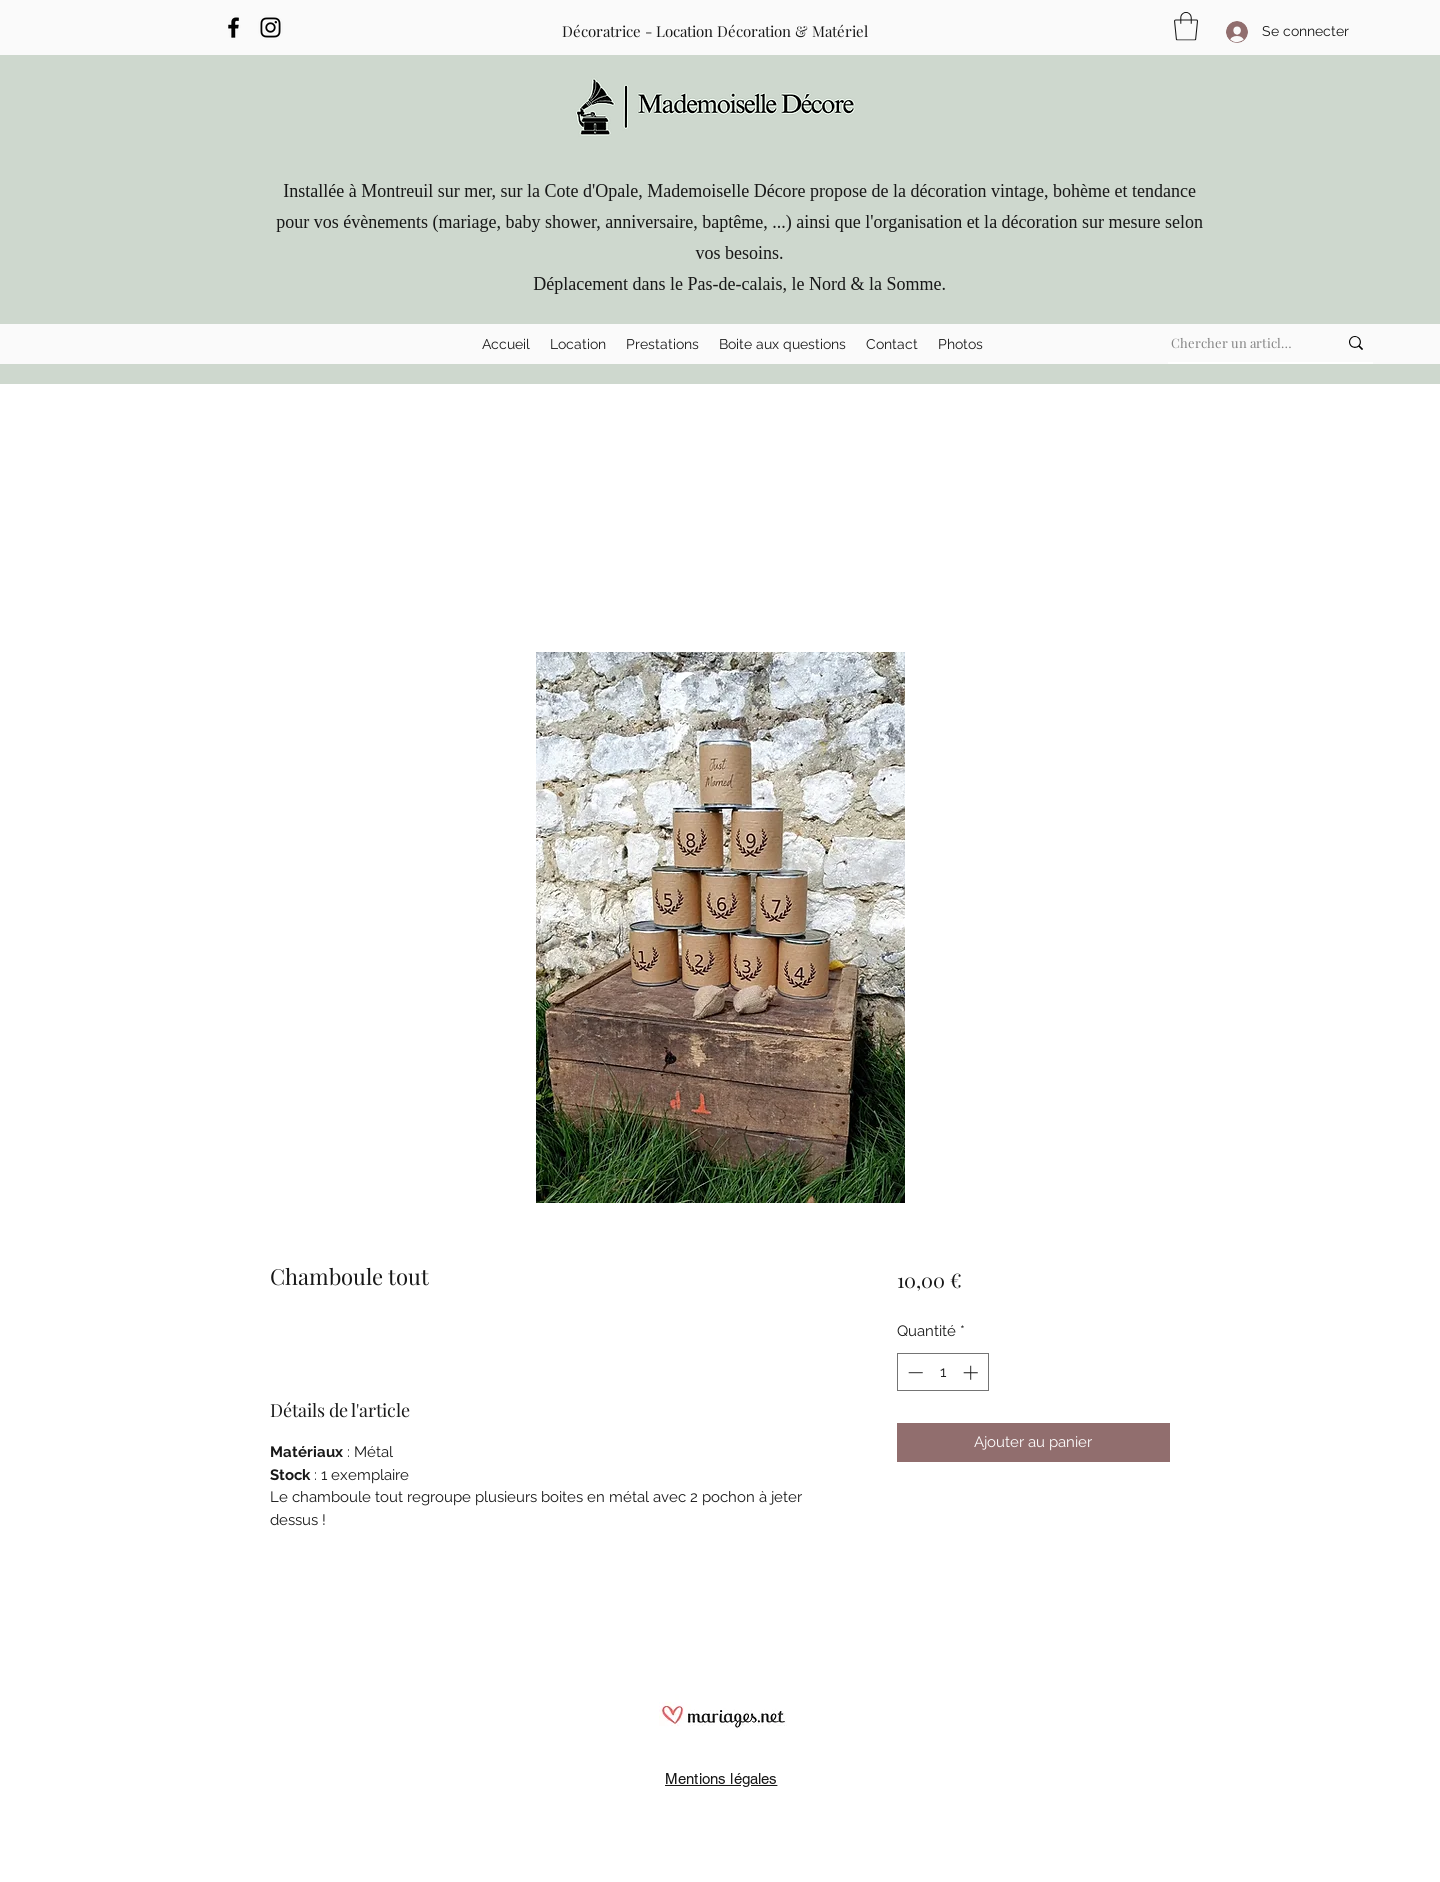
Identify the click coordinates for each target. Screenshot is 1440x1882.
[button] (578, 344)
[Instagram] (270, 27)
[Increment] (972, 1372)
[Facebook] (233, 27)
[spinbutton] (942, 1372)
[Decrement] (913, 1372)
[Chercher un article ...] (1234, 343)
